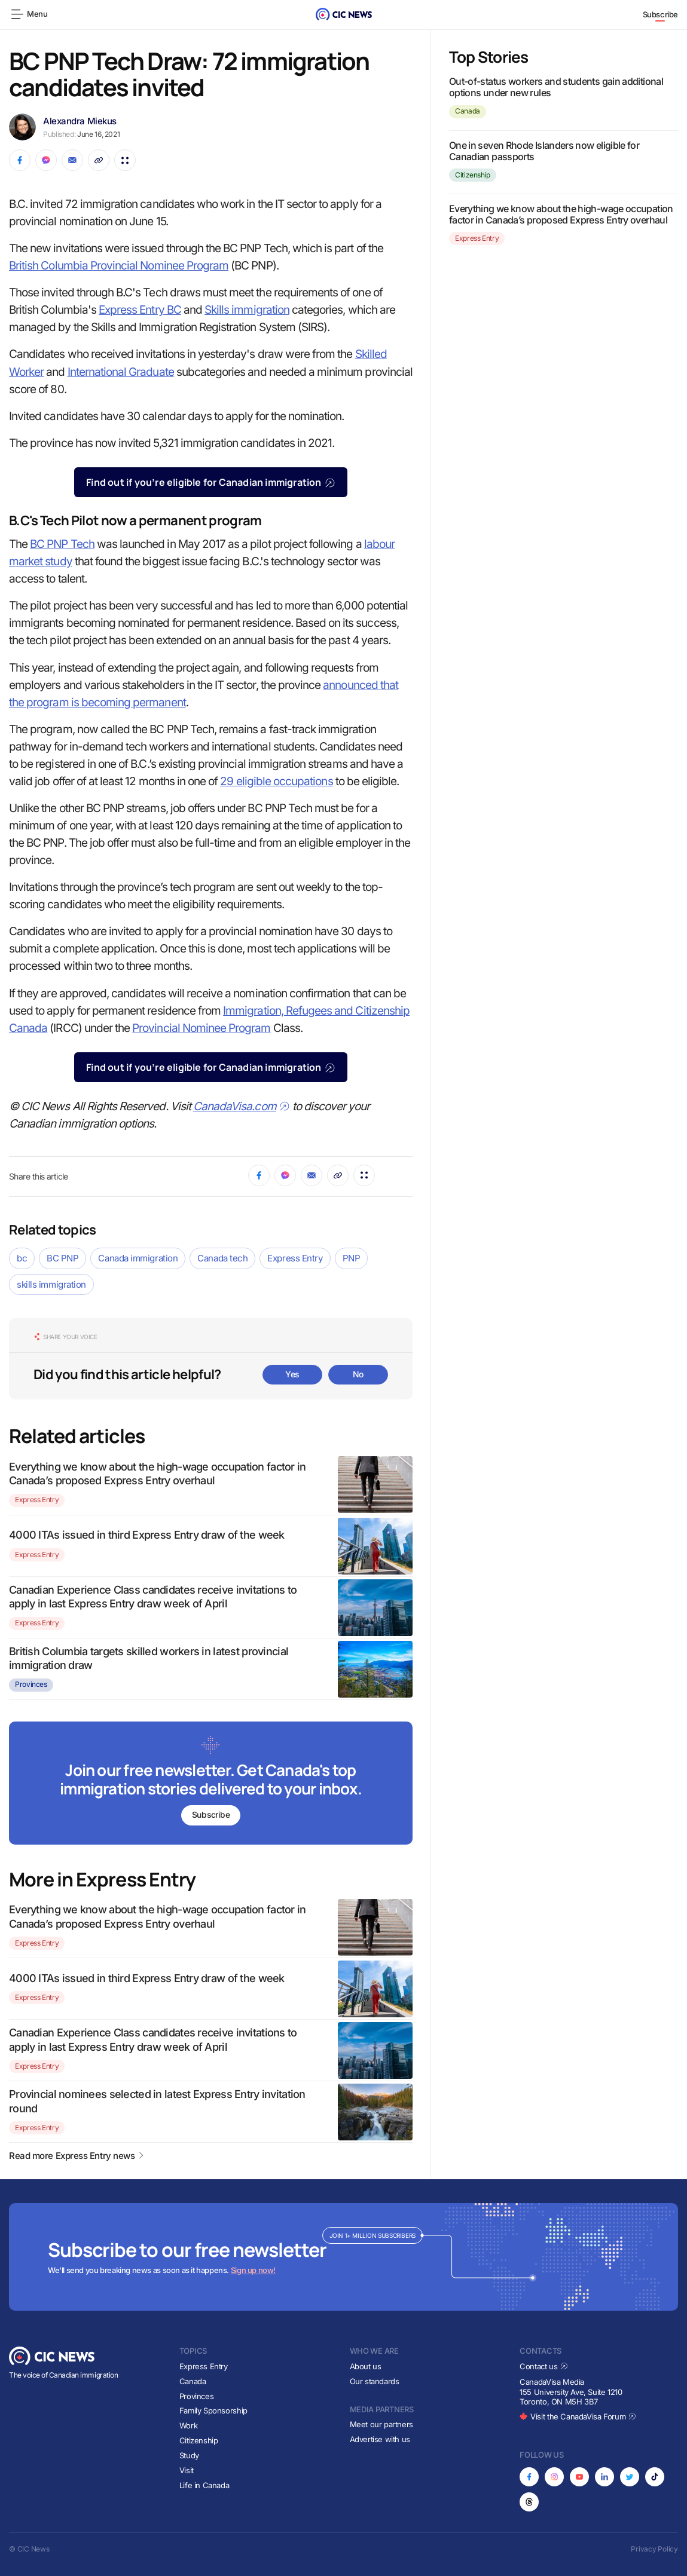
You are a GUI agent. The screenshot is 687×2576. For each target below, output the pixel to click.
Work (188, 2426)
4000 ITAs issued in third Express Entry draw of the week (147, 1535)
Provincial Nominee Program (201, 1028)
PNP (352, 1258)
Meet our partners (381, 2424)
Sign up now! (253, 2270)
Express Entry (294, 1258)
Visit (186, 2470)
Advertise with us (380, 2439)
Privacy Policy (654, 2548)
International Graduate (121, 372)
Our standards (374, 2381)
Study (189, 2455)
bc (22, 1258)
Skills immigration (246, 310)
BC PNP (62, 1258)
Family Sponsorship (213, 2411)
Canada (467, 110)
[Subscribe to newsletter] (211, 1784)
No (358, 1374)
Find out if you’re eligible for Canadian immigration (210, 482)
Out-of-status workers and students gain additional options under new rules (556, 87)
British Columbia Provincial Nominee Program (118, 265)
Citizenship (472, 174)
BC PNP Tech (62, 544)
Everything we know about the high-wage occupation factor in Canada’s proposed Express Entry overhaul (561, 214)
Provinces (31, 1684)
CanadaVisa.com (241, 1106)
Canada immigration (138, 1258)
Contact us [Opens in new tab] (544, 2366)
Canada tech (222, 1258)
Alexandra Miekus (80, 121)
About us (365, 2366)
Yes (292, 1374)
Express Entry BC (140, 310)
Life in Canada (204, 2485)
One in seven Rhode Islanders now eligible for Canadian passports (544, 151)
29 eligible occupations (276, 781)
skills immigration (51, 1284)
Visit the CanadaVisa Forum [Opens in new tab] (578, 2417)
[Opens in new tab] (529, 2476)
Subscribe (661, 14)
